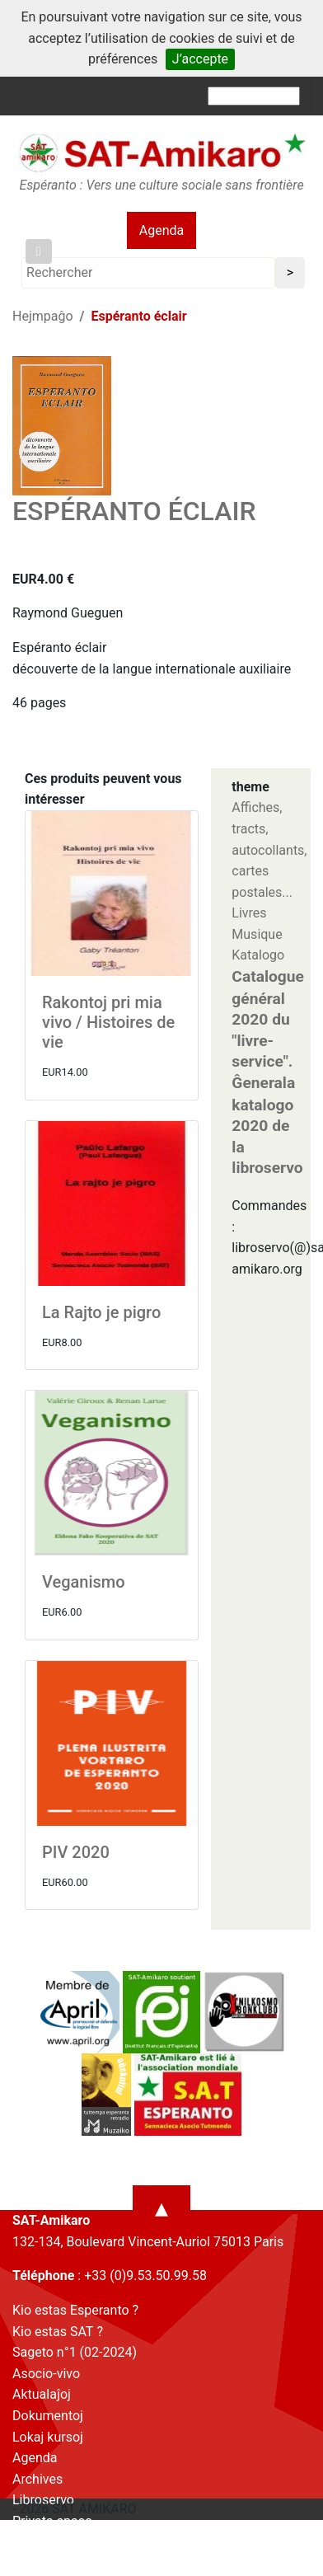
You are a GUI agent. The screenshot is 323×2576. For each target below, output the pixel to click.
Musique (257, 934)
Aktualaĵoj (41, 2394)
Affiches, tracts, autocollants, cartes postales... (269, 849)
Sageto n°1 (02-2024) (74, 2352)
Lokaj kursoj (47, 2437)
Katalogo (258, 955)
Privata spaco (52, 2521)
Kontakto (38, 2542)
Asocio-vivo (46, 2373)
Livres (249, 913)
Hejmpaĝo (42, 316)
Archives (37, 2479)
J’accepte (200, 59)
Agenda (161, 230)
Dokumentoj (47, 2416)
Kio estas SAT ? (57, 2331)
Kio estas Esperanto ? (75, 2310)
